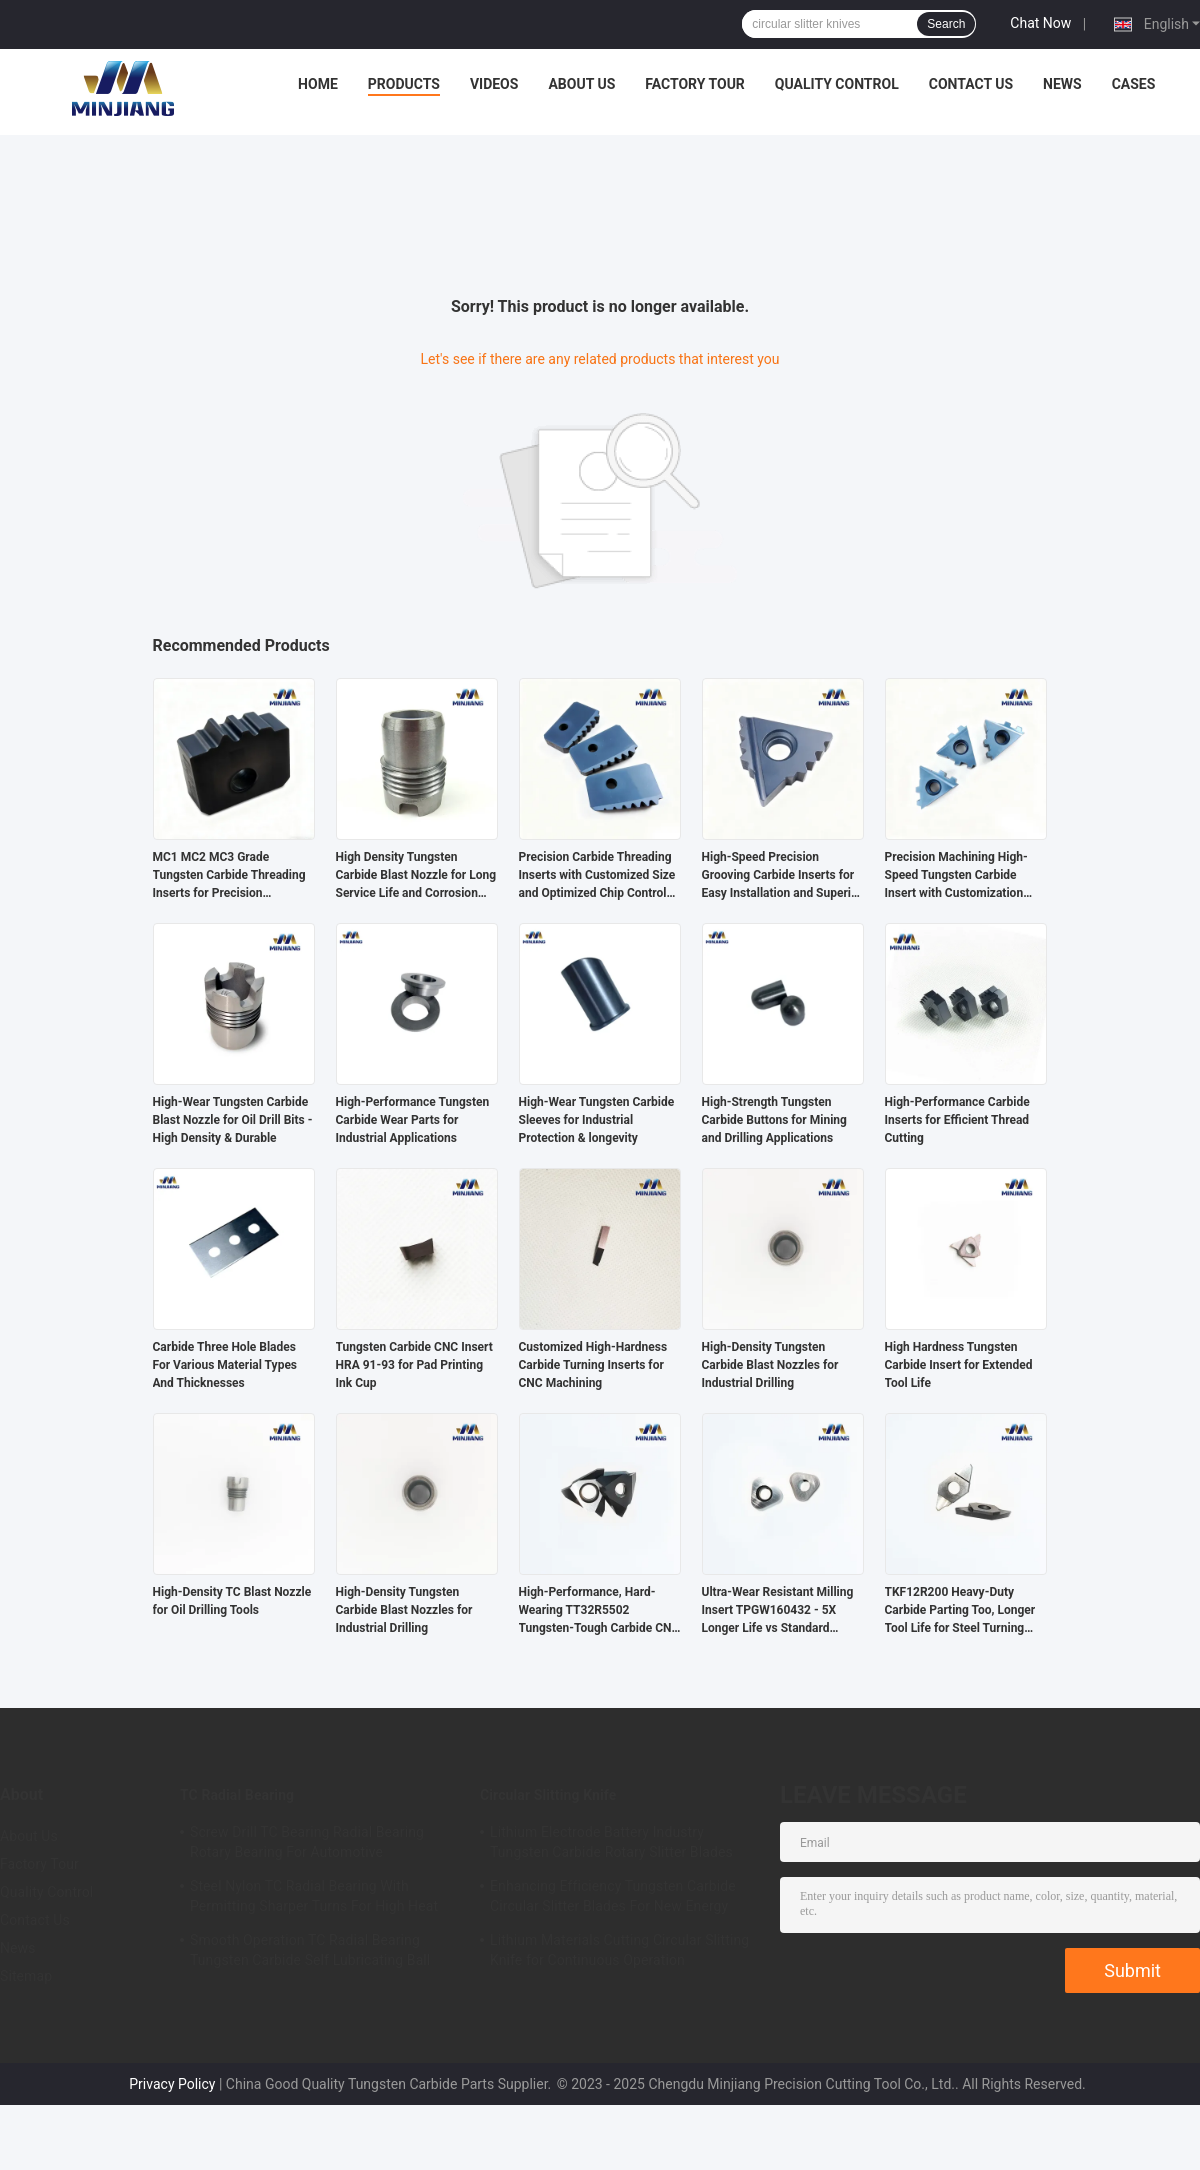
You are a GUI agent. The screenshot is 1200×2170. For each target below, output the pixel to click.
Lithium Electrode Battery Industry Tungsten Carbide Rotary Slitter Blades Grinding (611, 1845)
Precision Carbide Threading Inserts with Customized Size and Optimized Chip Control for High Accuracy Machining (597, 876)
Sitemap (26, 1976)
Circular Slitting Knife (548, 1795)
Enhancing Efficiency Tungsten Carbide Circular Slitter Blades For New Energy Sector (613, 1899)
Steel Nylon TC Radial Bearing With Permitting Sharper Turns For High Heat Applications (314, 1899)
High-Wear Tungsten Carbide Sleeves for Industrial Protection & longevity (597, 1120)
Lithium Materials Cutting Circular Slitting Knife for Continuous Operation (619, 1950)
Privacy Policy (172, 2084)
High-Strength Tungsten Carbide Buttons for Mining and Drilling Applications (774, 1120)
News (1062, 84)
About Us (581, 84)
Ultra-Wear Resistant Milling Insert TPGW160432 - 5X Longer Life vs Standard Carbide (778, 1611)
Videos (494, 84)
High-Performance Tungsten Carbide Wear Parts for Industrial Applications (413, 1120)
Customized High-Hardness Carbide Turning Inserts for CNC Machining (593, 1365)
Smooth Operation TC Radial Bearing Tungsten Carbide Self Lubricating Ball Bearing (310, 1953)
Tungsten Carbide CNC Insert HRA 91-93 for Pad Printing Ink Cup (414, 1365)
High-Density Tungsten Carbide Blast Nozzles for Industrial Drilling (770, 1365)
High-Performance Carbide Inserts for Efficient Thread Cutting (957, 1120)
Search (946, 24)
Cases (1134, 84)
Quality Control (837, 84)
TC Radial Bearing (237, 1795)
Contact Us (971, 84)
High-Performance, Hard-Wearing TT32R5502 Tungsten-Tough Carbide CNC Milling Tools (599, 1611)
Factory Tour (695, 84)
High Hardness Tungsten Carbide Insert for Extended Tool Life (959, 1365)
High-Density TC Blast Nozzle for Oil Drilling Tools (232, 1601)
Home (318, 84)
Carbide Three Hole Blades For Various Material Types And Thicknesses (225, 1365)
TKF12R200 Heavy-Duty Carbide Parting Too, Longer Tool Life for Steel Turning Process (960, 1611)
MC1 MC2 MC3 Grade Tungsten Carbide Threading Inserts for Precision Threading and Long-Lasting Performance (229, 876)
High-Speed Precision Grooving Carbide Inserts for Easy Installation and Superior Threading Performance (782, 876)
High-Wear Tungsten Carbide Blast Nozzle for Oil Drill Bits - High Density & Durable (233, 1120)
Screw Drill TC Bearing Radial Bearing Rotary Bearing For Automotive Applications (307, 1845)
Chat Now (1040, 23)
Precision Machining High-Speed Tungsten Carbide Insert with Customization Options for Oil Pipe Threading (956, 876)
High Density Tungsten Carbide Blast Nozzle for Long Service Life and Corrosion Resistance (416, 876)
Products (404, 84)
